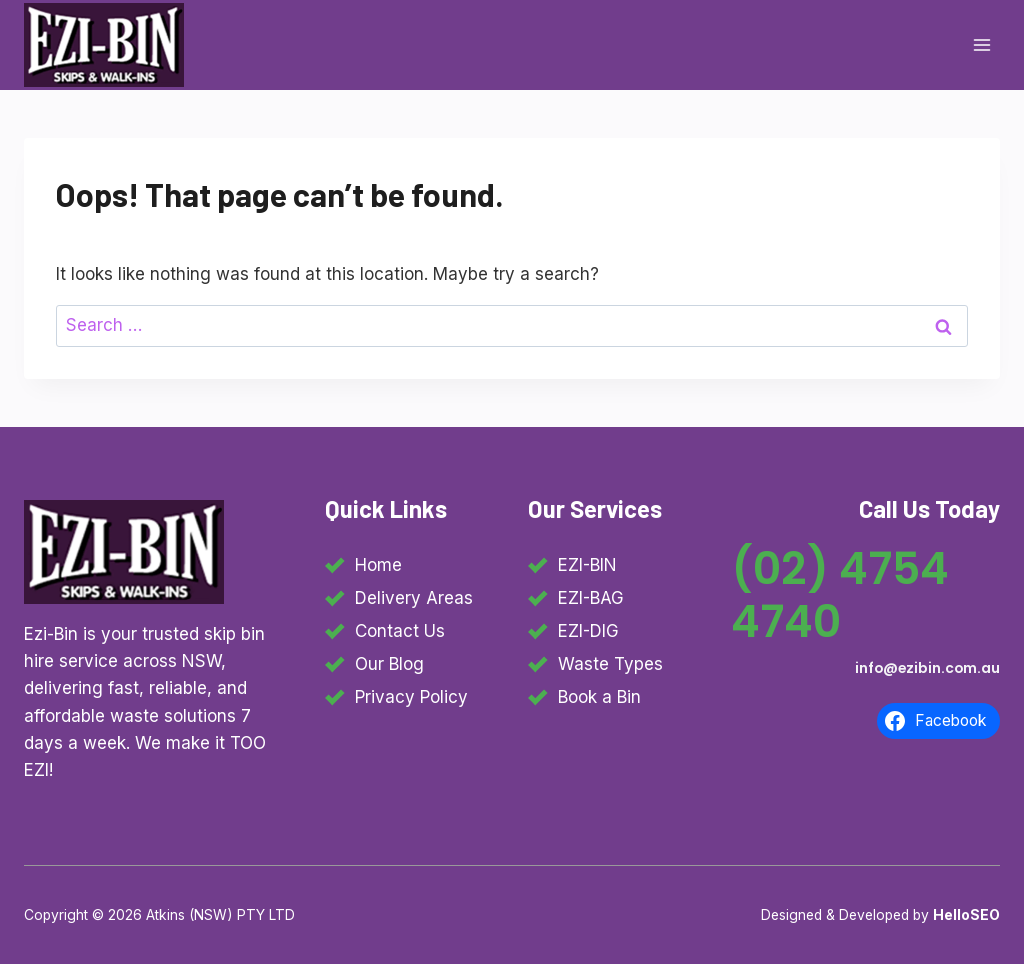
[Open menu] (981, 44)
